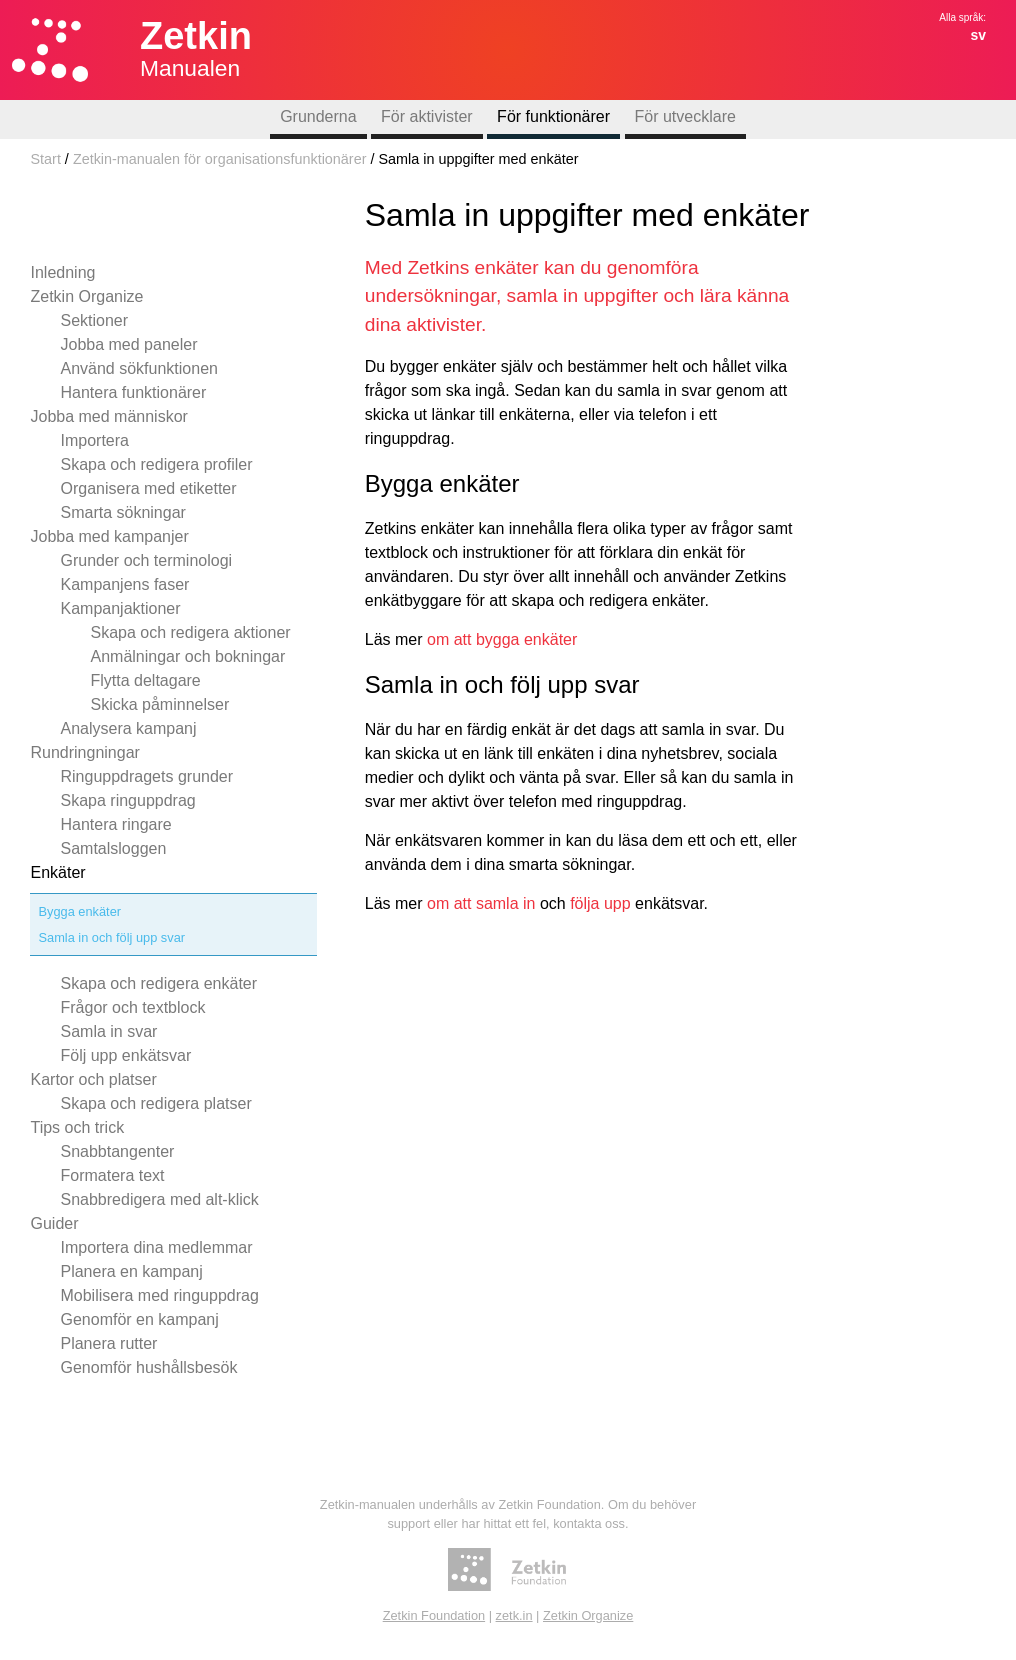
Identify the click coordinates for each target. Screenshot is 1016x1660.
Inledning (62, 272)
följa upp (600, 903)
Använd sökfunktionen (138, 368)
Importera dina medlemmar (156, 1247)
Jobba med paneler (128, 344)
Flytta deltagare (145, 680)
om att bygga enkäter (502, 639)
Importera (94, 440)
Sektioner (94, 320)
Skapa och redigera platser (155, 1103)
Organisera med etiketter (148, 488)
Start (45, 159)
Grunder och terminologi (146, 560)
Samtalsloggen (113, 848)
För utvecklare (685, 116)
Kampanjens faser (124, 584)
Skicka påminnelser (159, 704)
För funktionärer (553, 116)
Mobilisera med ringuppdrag (159, 1295)
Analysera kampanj (128, 728)
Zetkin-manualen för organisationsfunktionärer (220, 159)
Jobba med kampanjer (109, 536)
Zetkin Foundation (434, 1615)
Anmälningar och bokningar (187, 656)
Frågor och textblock (132, 1007)
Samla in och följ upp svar (111, 937)
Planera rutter (108, 1343)
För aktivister (427, 116)
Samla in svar (108, 1031)
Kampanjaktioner (120, 608)
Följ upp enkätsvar (125, 1055)
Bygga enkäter (79, 911)
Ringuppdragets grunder (146, 776)
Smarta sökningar (122, 512)
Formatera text (112, 1175)
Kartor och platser (93, 1079)
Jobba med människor (108, 416)
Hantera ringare (115, 824)
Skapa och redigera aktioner (190, 632)
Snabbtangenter (117, 1151)
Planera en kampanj (131, 1271)
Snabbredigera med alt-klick (159, 1199)
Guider (54, 1223)
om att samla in (481, 903)
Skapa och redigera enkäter (158, 983)
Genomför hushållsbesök (148, 1367)
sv (978, 35)
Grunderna (318, 116)
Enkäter (57, 872)
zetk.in (514, 1615)
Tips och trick (77, 1127)
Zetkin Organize (86, 296)
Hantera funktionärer (133, 392)
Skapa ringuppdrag (127, 800)
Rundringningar (84, 752)
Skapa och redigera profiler (156, 464)
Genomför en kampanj (139, 1319)
